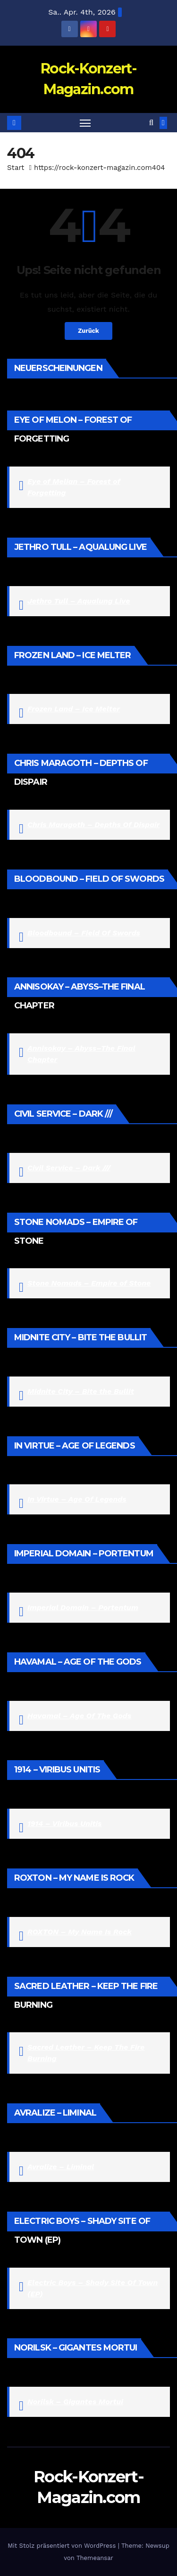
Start (15, 167)
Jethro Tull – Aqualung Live (78, 600)
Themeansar (94, 2557)
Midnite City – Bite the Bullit (80, 1391)
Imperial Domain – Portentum (82, 1607)
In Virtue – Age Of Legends (76, 1499)
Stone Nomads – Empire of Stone (89, 1283)
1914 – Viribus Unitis (64, 1823)
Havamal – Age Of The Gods (79, 1715)
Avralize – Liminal (60, 2166)
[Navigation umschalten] (85, 122)
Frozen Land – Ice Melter (73, 708)
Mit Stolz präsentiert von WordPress (63, 2545)
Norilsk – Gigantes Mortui (75, 2401)
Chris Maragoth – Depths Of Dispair (93, 824)
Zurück (88, 330)
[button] (151, 122)
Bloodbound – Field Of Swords (83, 932)
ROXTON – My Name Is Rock (79, 1931)
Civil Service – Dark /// (68, 1167)
